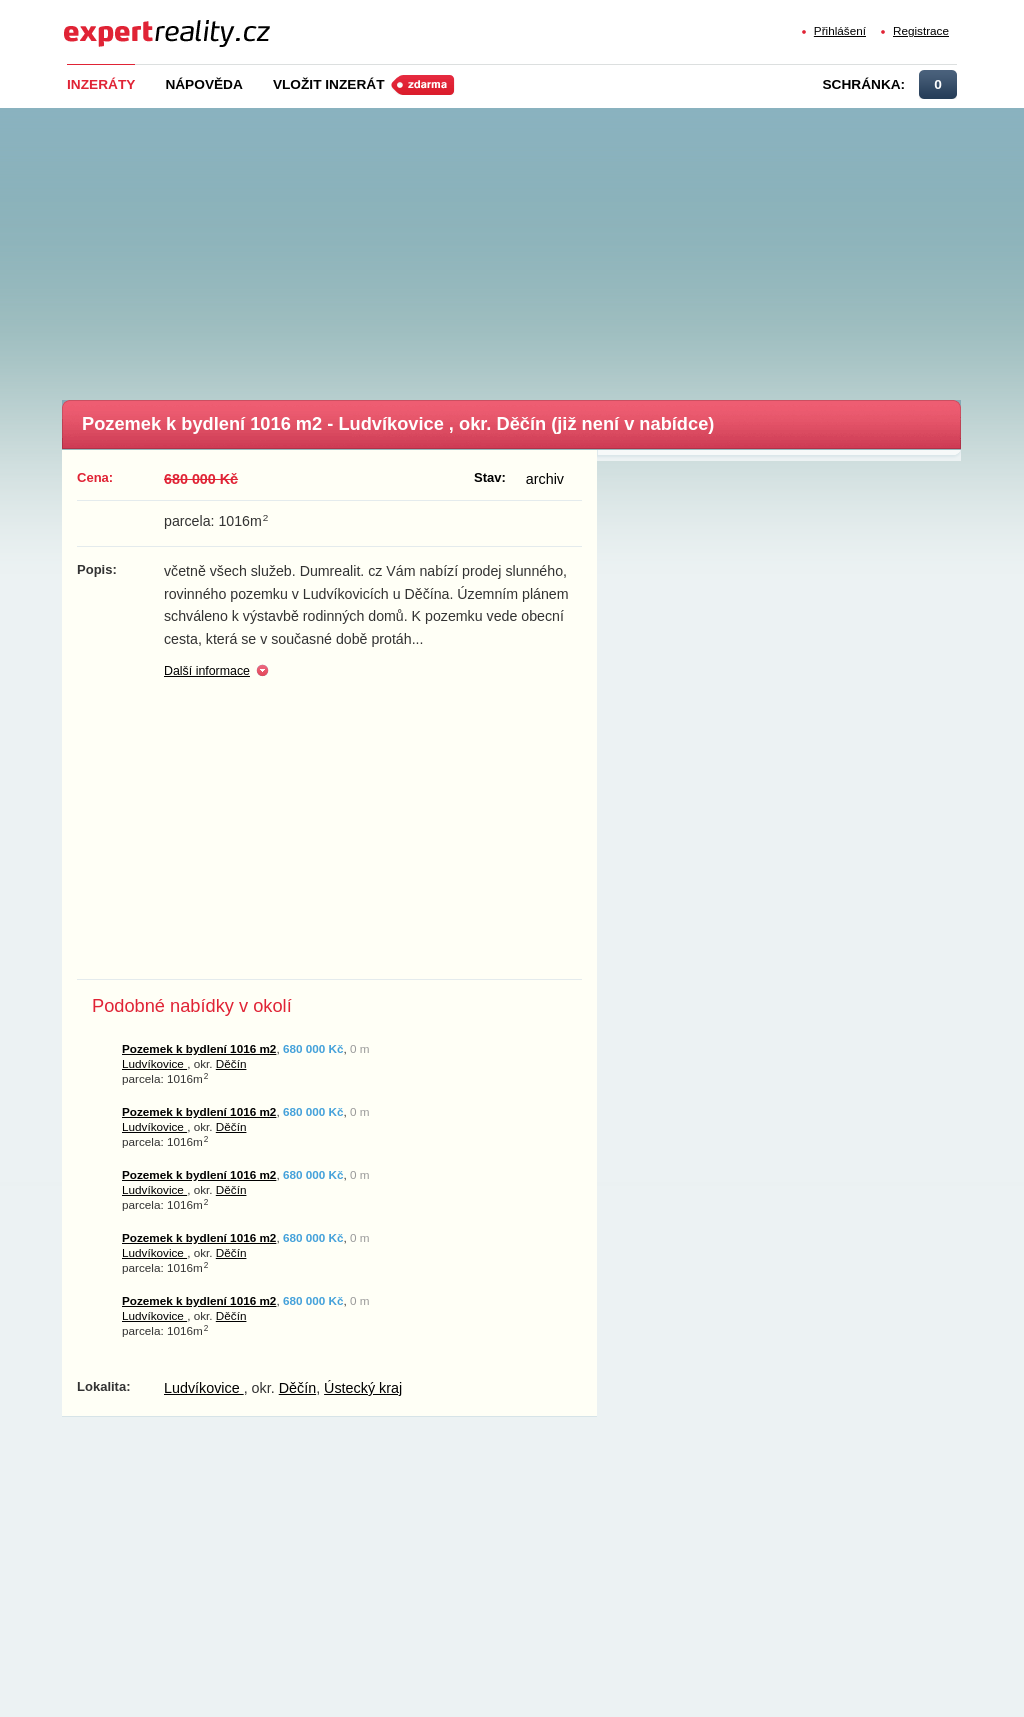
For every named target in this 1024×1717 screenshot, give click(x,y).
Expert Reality (100, 21)
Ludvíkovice (154, 1063)
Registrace (921, 30)
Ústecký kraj (363, 1388)
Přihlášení (840, 30)
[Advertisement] (542, 248)
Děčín (231, 1063)
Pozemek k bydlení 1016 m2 (199, 1048)
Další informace (207, 671)
